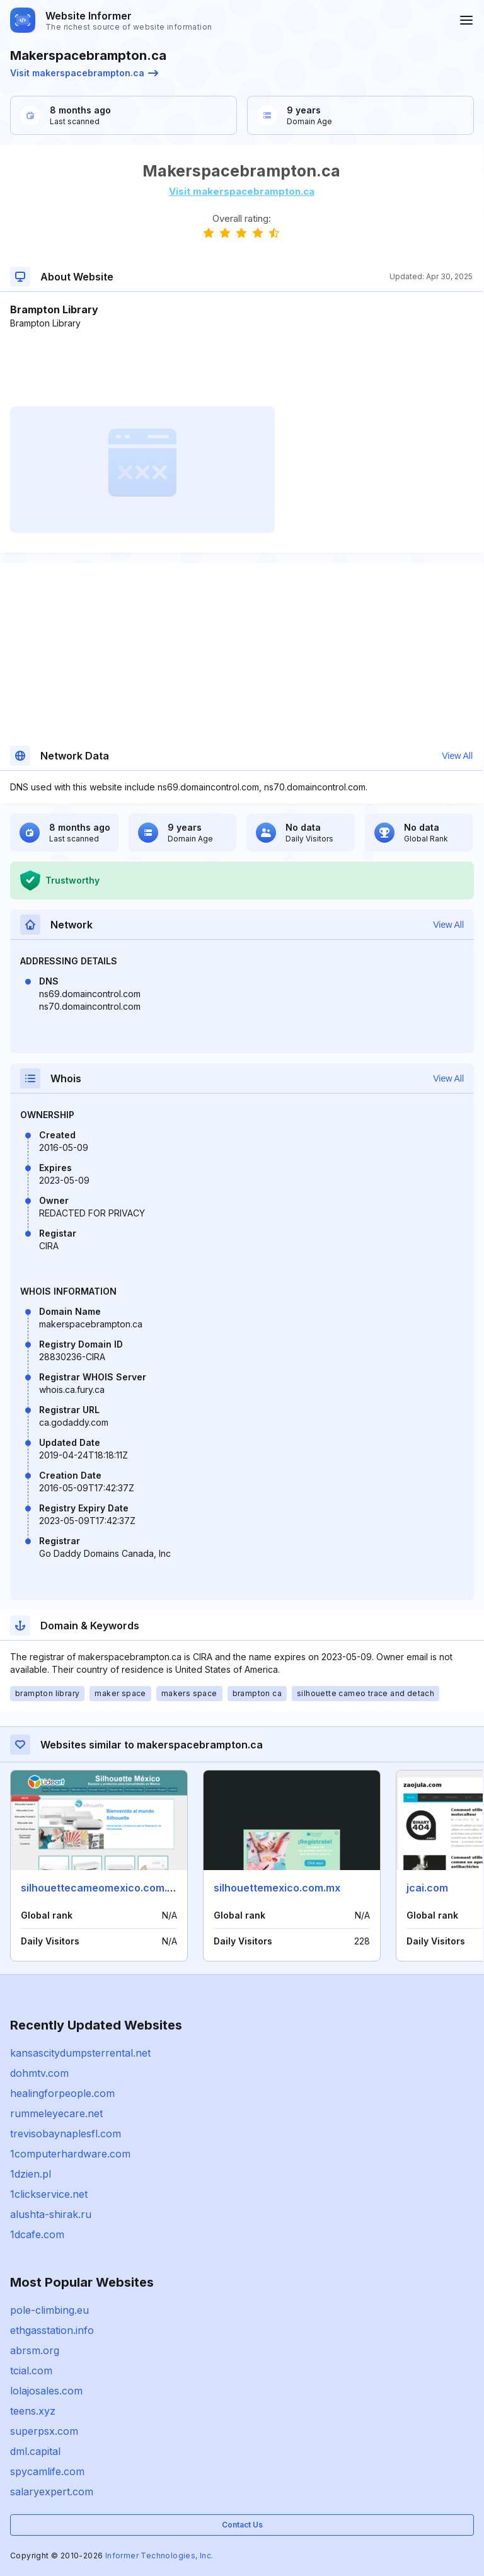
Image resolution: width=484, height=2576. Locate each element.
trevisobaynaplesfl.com (65, 2133)
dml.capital (35, 2451)
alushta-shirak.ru (50, 2214)
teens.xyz (32, 2411)
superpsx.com (44, 2431)
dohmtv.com (39, 2073)
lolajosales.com (46, 2390)
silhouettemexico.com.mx (277, 1887)
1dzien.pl (30, 2174)
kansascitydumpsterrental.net (80, 2053)
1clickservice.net (49, 2194)
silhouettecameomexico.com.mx (101, 1887)
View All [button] (457, 756)
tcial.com (31, 2370)
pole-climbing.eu (49, 2310)
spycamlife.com (47, 2471)
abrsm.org (34, 2350)
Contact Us (242, 2524)
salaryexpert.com (51, 2491)
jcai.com (427, 1887)
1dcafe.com (37, 2234)
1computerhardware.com (70, 2153)
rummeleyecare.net (56, 2113)
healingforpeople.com (62, 2093)
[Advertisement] (241, 368)
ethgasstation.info (52, 2330)
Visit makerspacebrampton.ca (84, 72)
